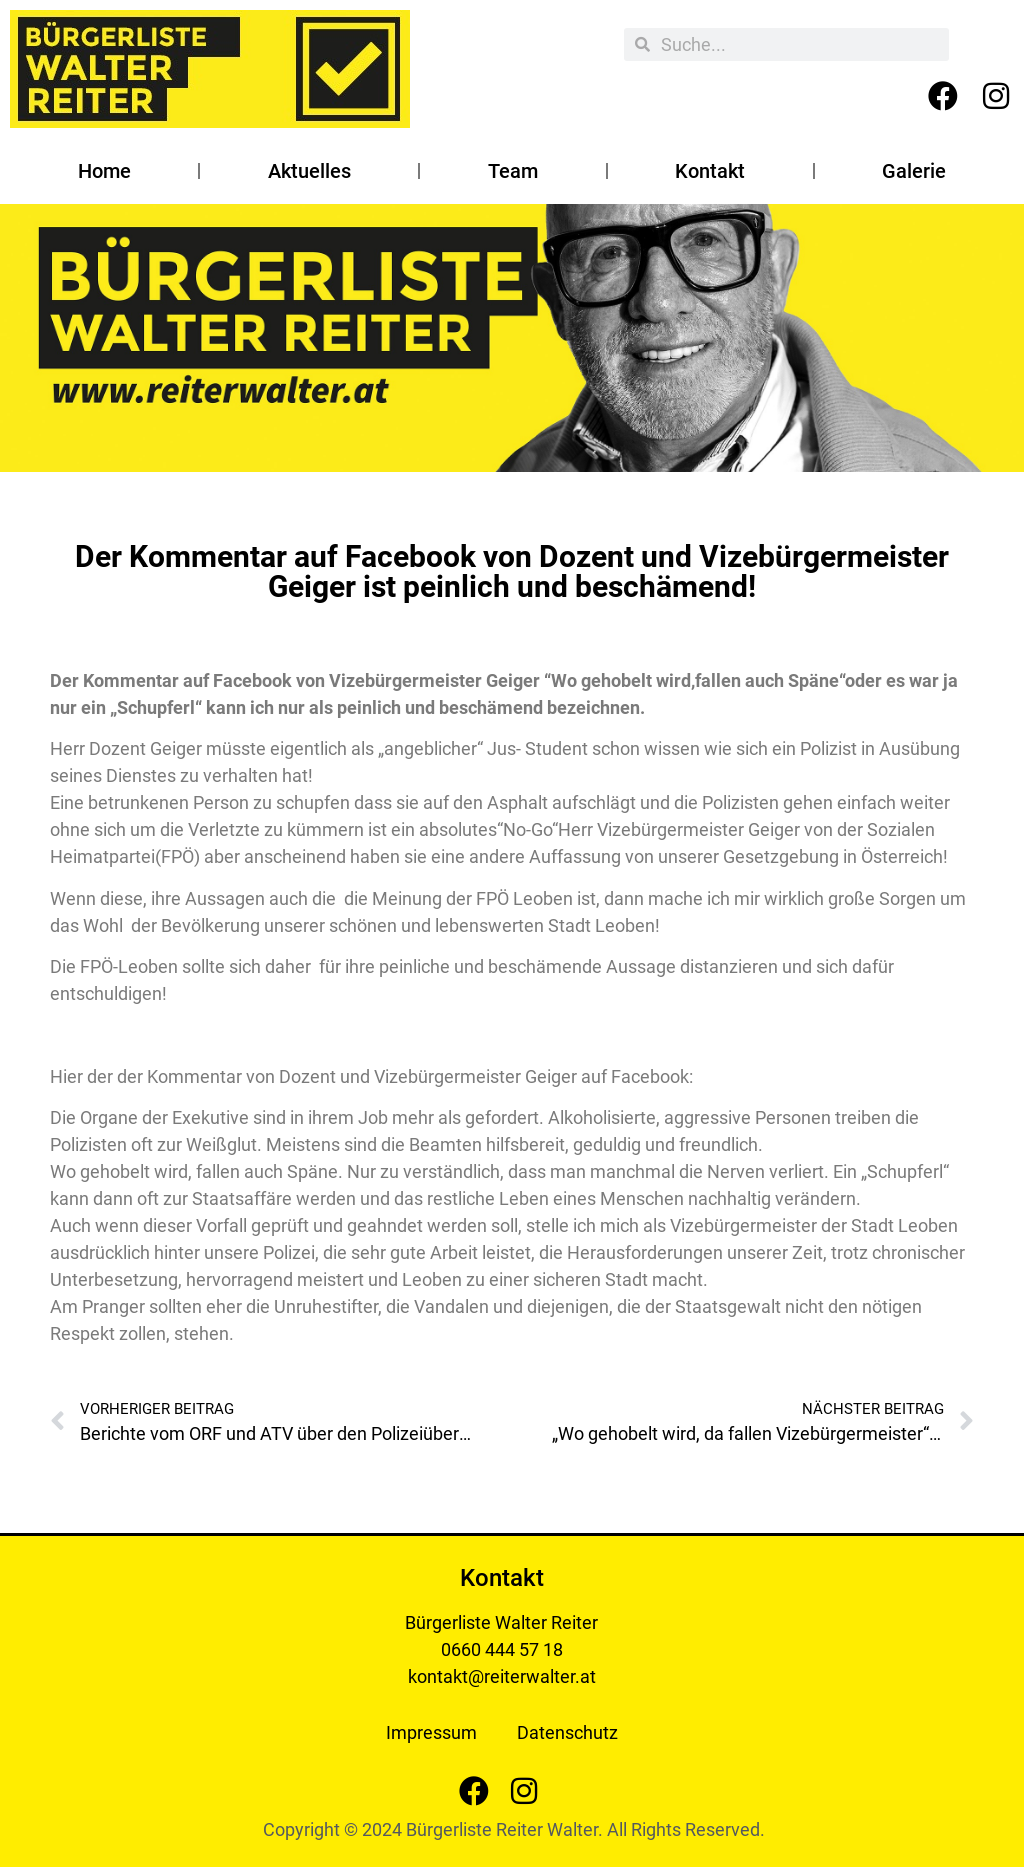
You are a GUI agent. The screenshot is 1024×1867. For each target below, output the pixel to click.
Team (513, 171)
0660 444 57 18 (502, 1649)
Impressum (431, 1732)
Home (104, 171)
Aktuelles (309, 171)
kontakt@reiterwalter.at (502, 1676)
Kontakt (710, 171)
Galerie (914, 171)
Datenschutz (567, 1732)
